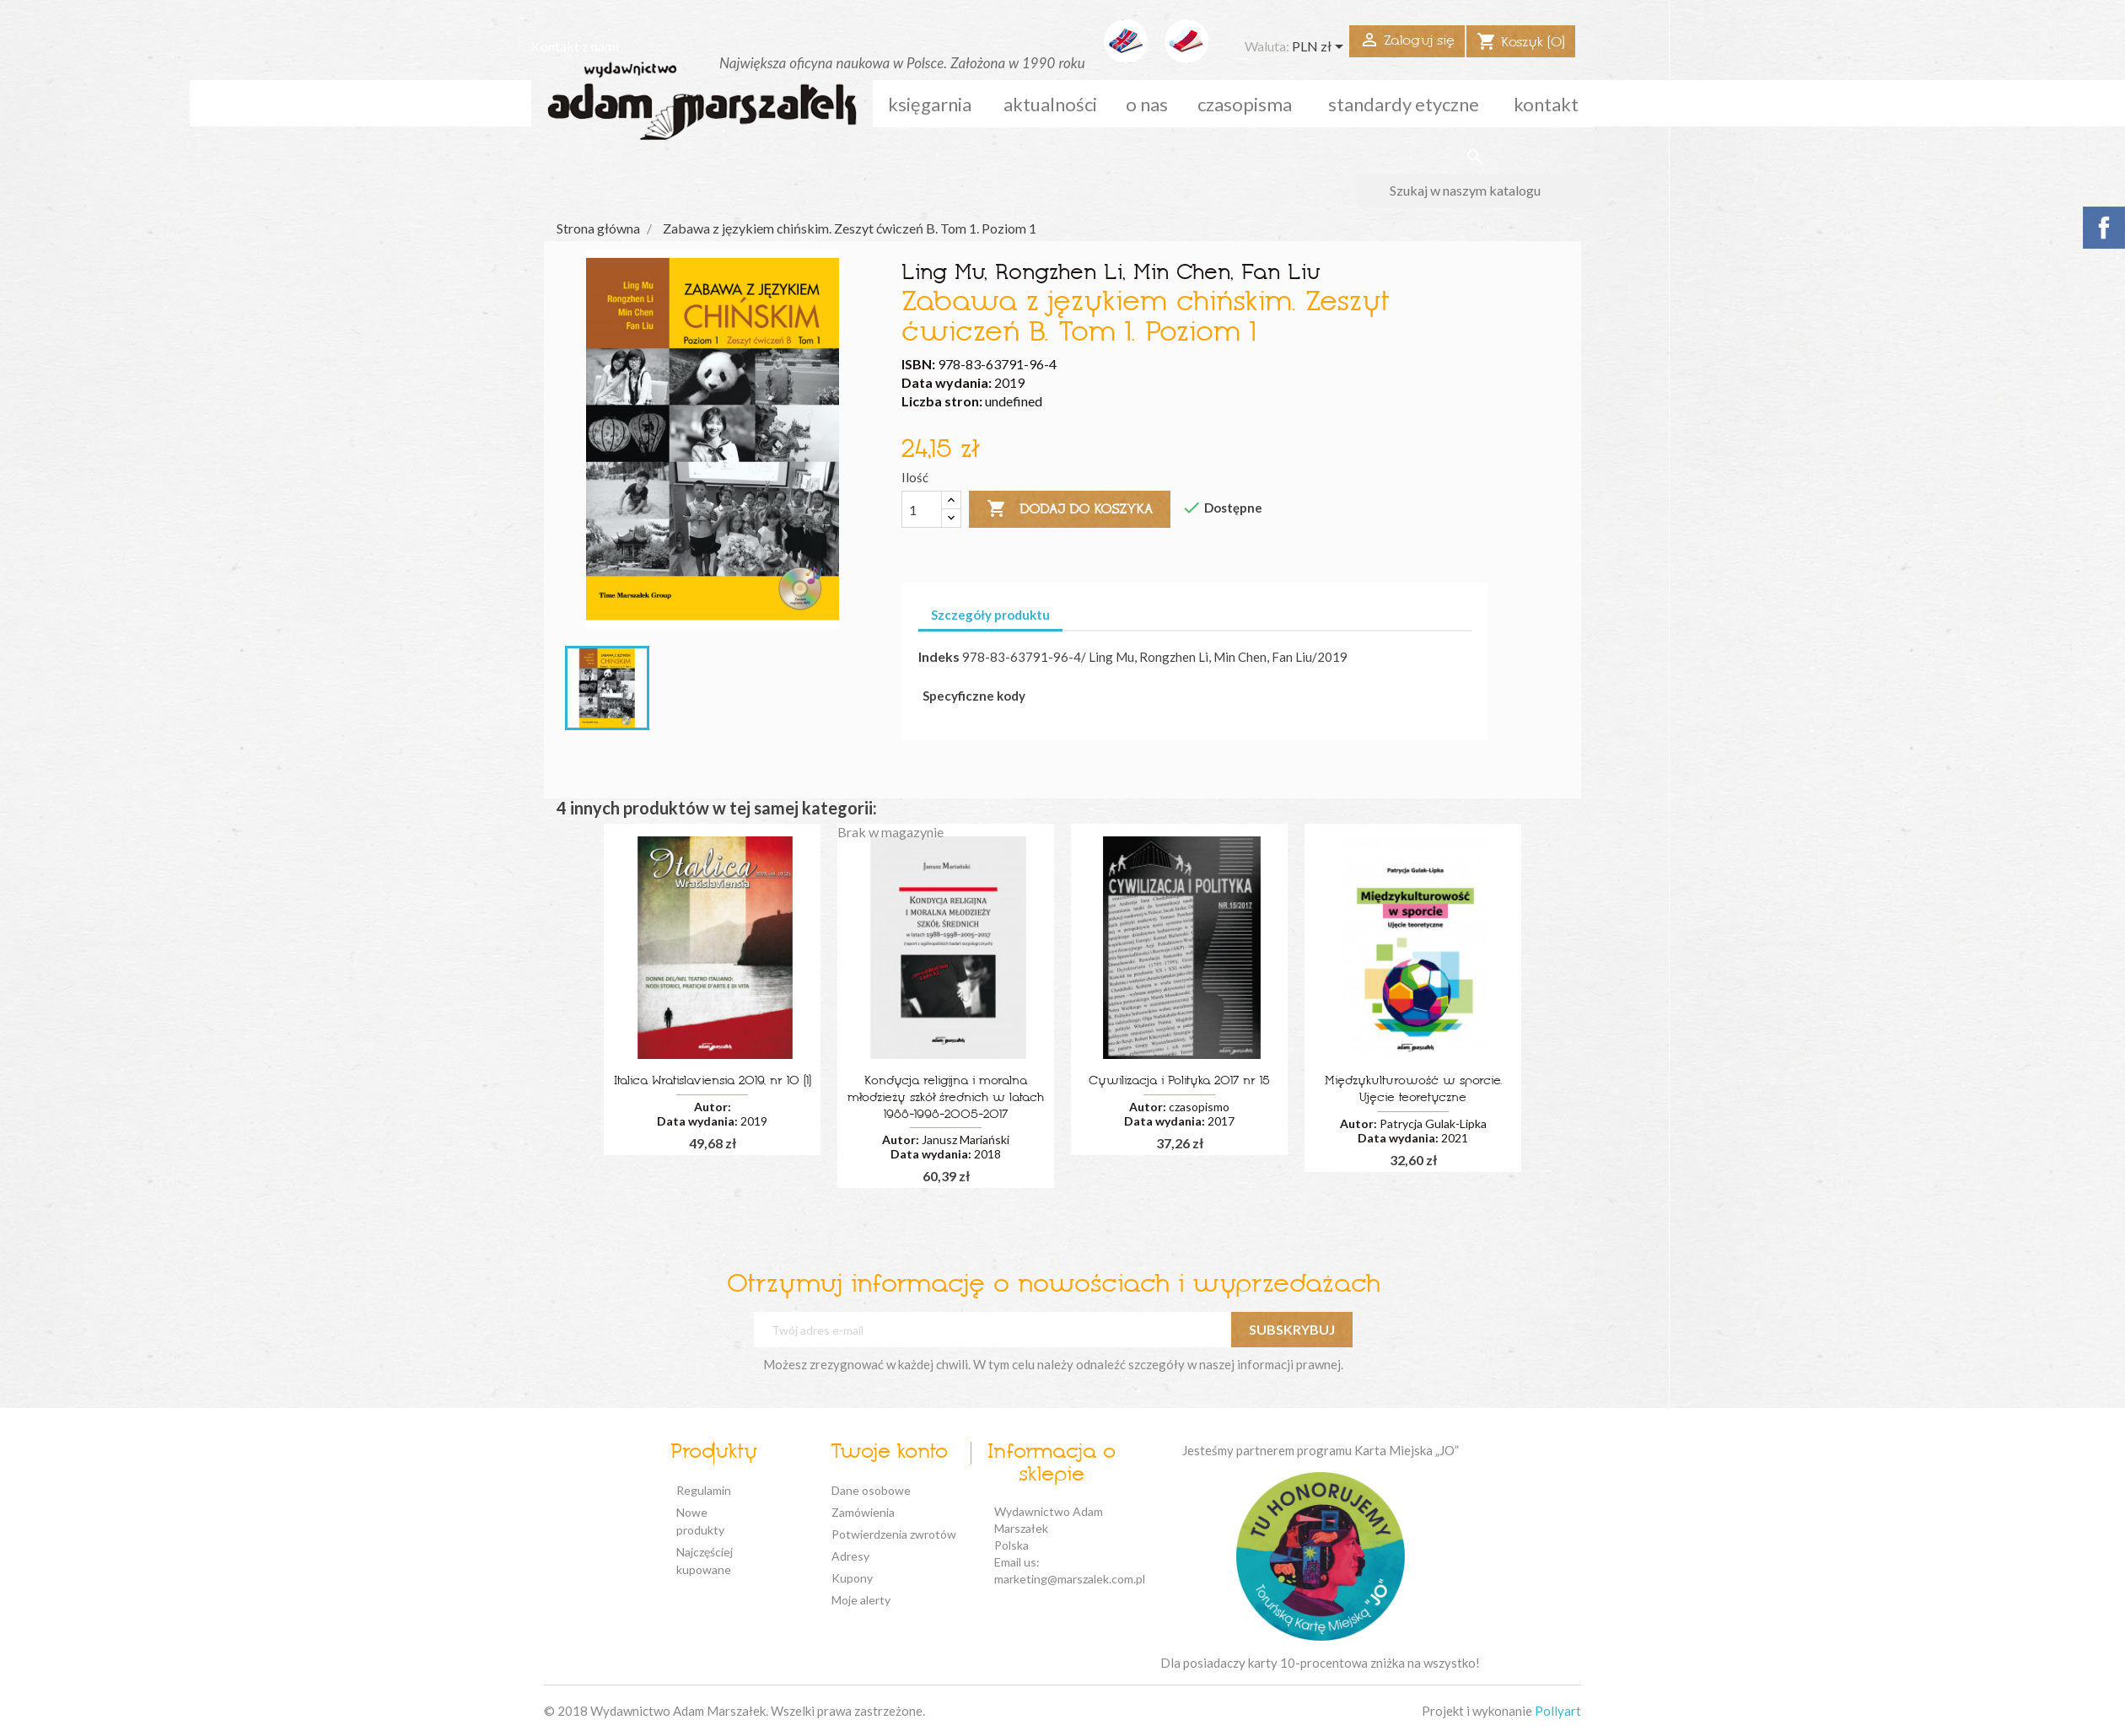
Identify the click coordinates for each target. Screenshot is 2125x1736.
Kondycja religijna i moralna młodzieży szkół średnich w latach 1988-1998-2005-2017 (945, 1098)
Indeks (939, 656)
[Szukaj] (1474, 190)
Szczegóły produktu (990, 614)
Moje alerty (860, 1600)
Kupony (852, 1578)
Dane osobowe (871, 1490)
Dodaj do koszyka (1070, 509)
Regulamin (703, 1490)
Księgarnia (929, 104)
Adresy (850, 1556)
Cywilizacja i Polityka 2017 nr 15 (1179, 1081)
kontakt (1546, 104)
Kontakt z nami (575, 46)
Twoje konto (889, 1453)
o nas (1147, 104)
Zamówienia (863, 1512)
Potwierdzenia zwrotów (893, 1534)
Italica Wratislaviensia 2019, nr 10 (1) (712, 1081)
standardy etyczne (1403, 104)
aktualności (1050, 104)
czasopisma (1244, 104)
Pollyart (1558, 1710)
